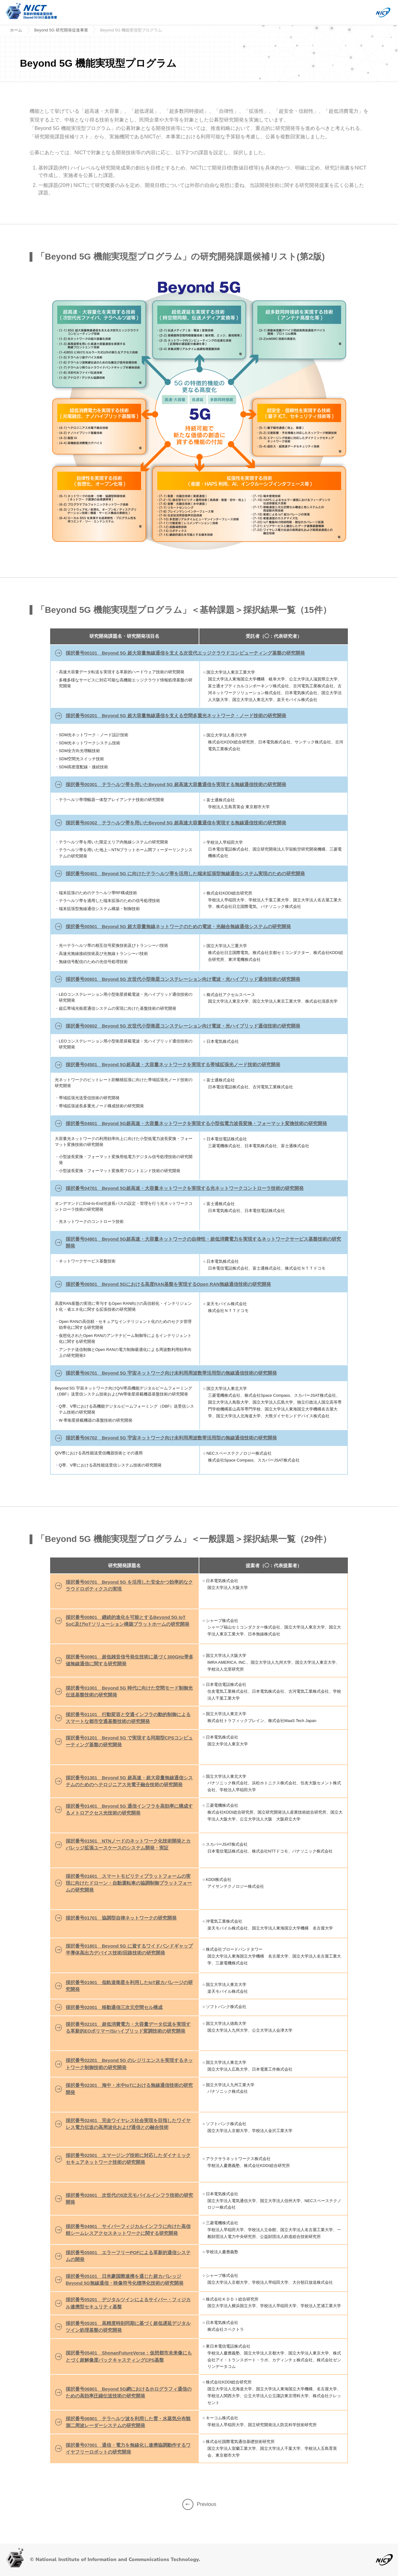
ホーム (16, 30)
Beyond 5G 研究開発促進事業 (61, 30)
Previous (199, 2504)
